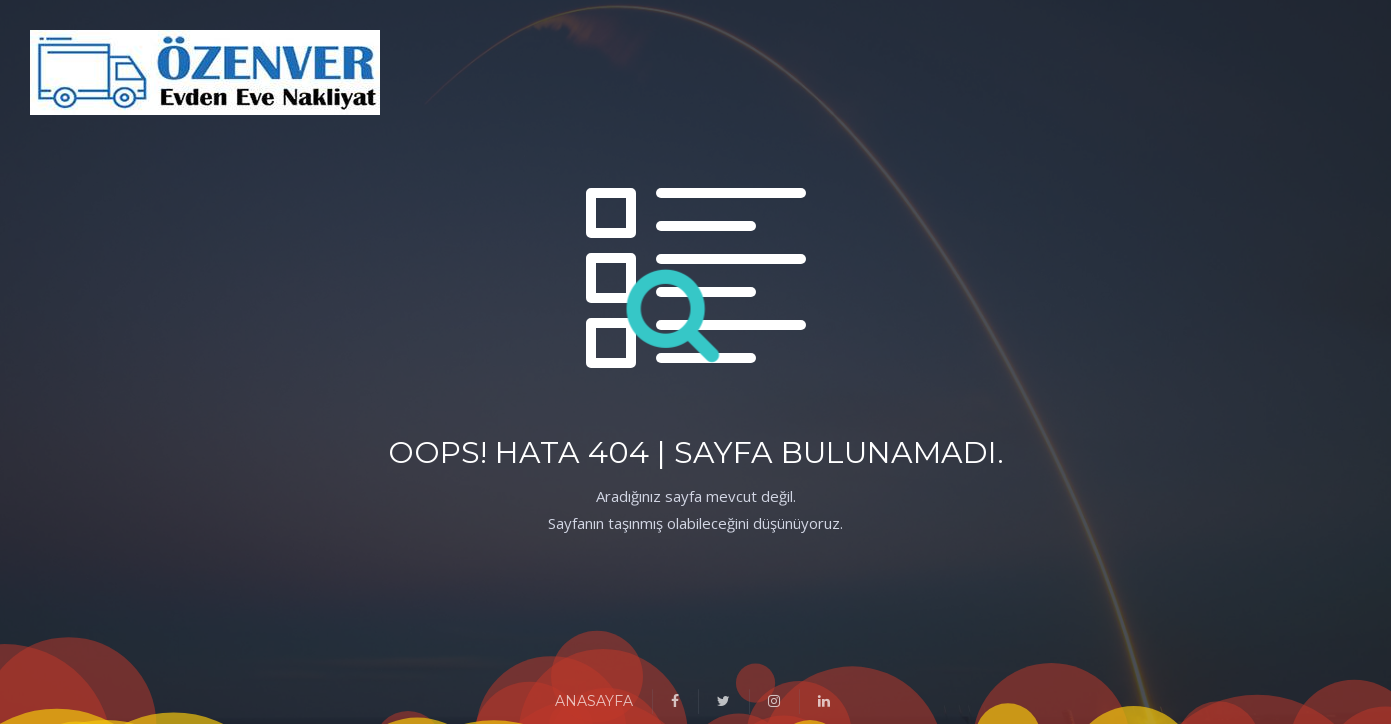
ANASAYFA (594, 701)
